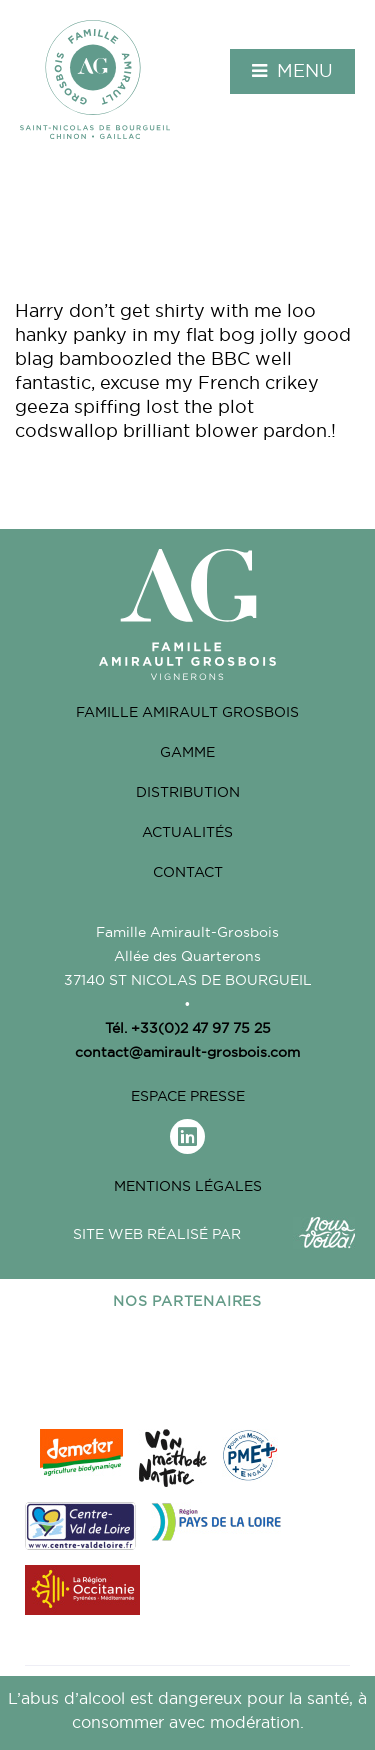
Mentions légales (188, 1186)
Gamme (187, 752)
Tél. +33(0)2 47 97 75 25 (188, 1028)
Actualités (187, 832)
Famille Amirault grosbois (187, 712)
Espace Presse (188, 1096)
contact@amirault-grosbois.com (187, 1052)
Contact (188, 872)
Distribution (188, 792)
